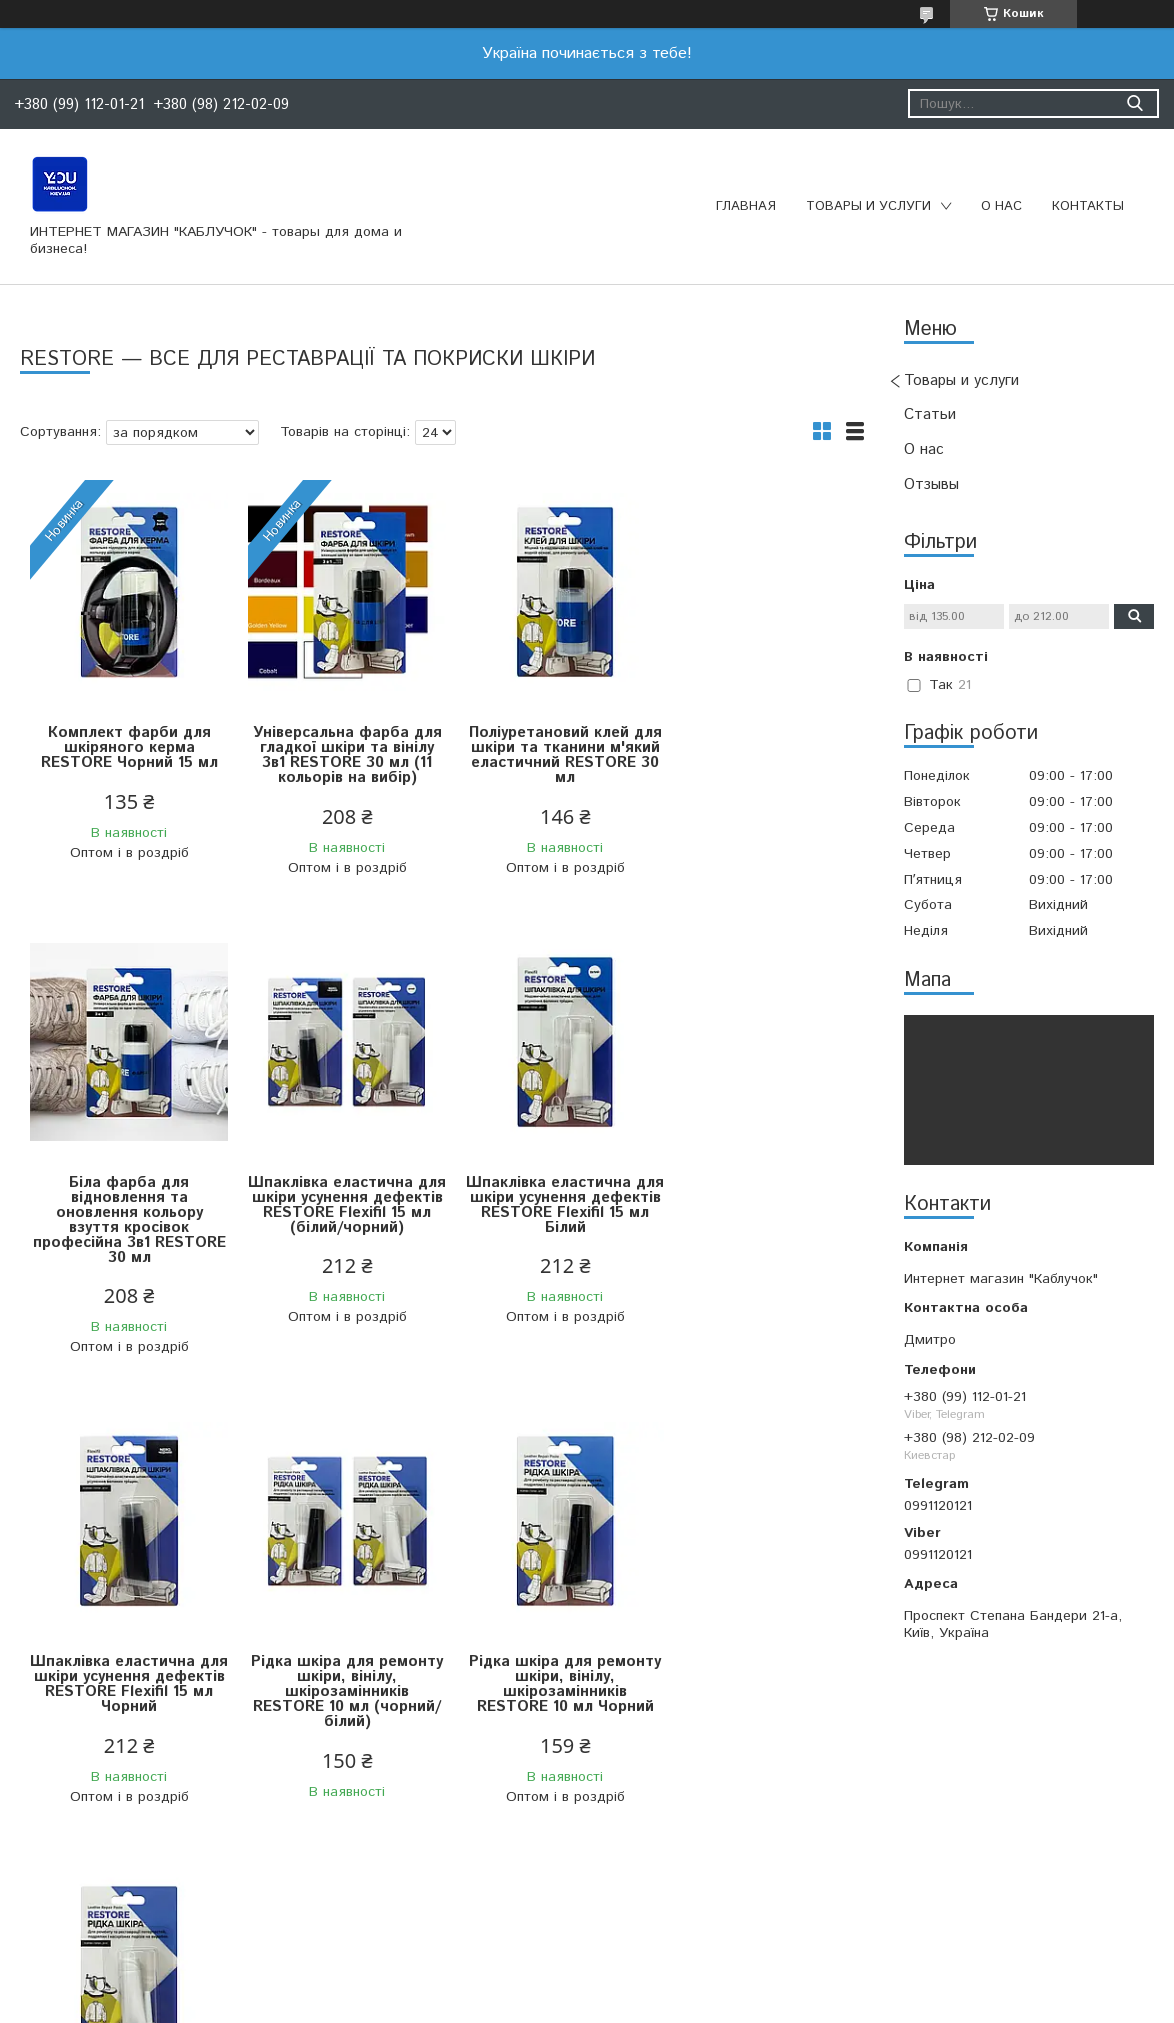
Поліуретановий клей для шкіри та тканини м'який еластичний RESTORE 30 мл (547, 755)
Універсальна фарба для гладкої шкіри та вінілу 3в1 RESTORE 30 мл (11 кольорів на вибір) (336, 755)
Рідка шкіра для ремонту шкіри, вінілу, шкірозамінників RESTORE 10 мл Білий (336, 1699)
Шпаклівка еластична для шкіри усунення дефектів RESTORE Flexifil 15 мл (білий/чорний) (125, 1242)
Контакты (1088, 206)
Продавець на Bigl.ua (587, 1985)
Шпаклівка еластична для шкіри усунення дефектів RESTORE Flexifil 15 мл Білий (336, 1235)
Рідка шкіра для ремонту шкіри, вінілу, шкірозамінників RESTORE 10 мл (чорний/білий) (759, 1242)
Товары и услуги (868, 206)
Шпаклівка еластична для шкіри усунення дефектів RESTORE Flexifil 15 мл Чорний (547, 1235)
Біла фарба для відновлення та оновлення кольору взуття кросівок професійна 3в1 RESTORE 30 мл (758, 770)
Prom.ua (682, 1967)
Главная (746, 206)
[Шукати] (1134, 103)
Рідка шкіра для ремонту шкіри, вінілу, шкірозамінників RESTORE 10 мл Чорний (125, 1699)
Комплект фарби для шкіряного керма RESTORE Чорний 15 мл (125, 747)
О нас (1001, 206)
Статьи (930, 414)
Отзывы (931, 484)
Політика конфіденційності (755, 2003)
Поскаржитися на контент (595, 2003)
